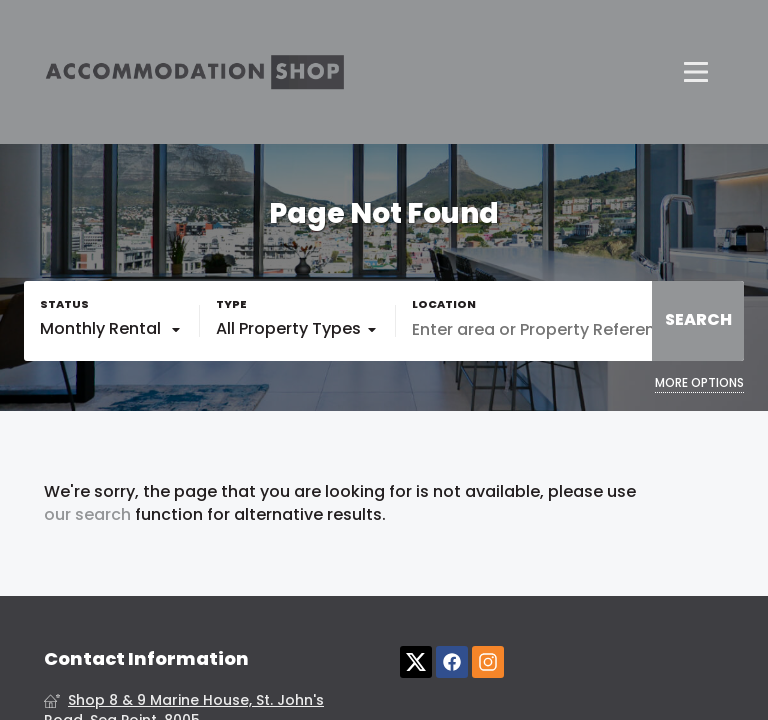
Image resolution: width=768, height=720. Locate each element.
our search (87, 515)
